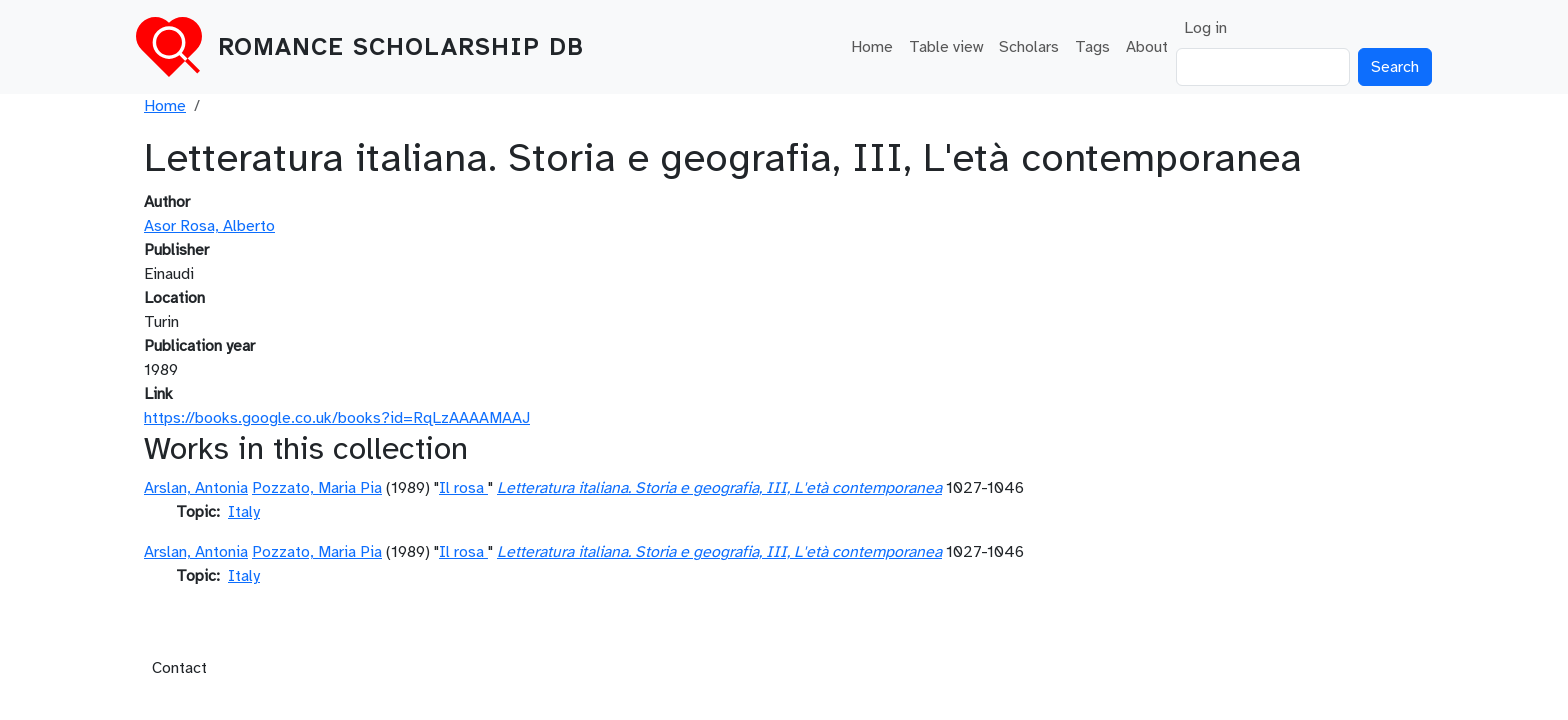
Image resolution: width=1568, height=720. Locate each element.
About (1147, 47)
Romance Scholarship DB (401, 47)
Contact (179, 668)
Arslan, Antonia (196, 488)
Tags (1092, 47)
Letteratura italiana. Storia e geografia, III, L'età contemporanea (719, 488)
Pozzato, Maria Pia (317, 488)
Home (872, 47)
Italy (244, 512)
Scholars (1029, 47)
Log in (1205, 28)
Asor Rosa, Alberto (209, 226)
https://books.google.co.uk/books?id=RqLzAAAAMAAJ (337, 418)
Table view (946, 47)
